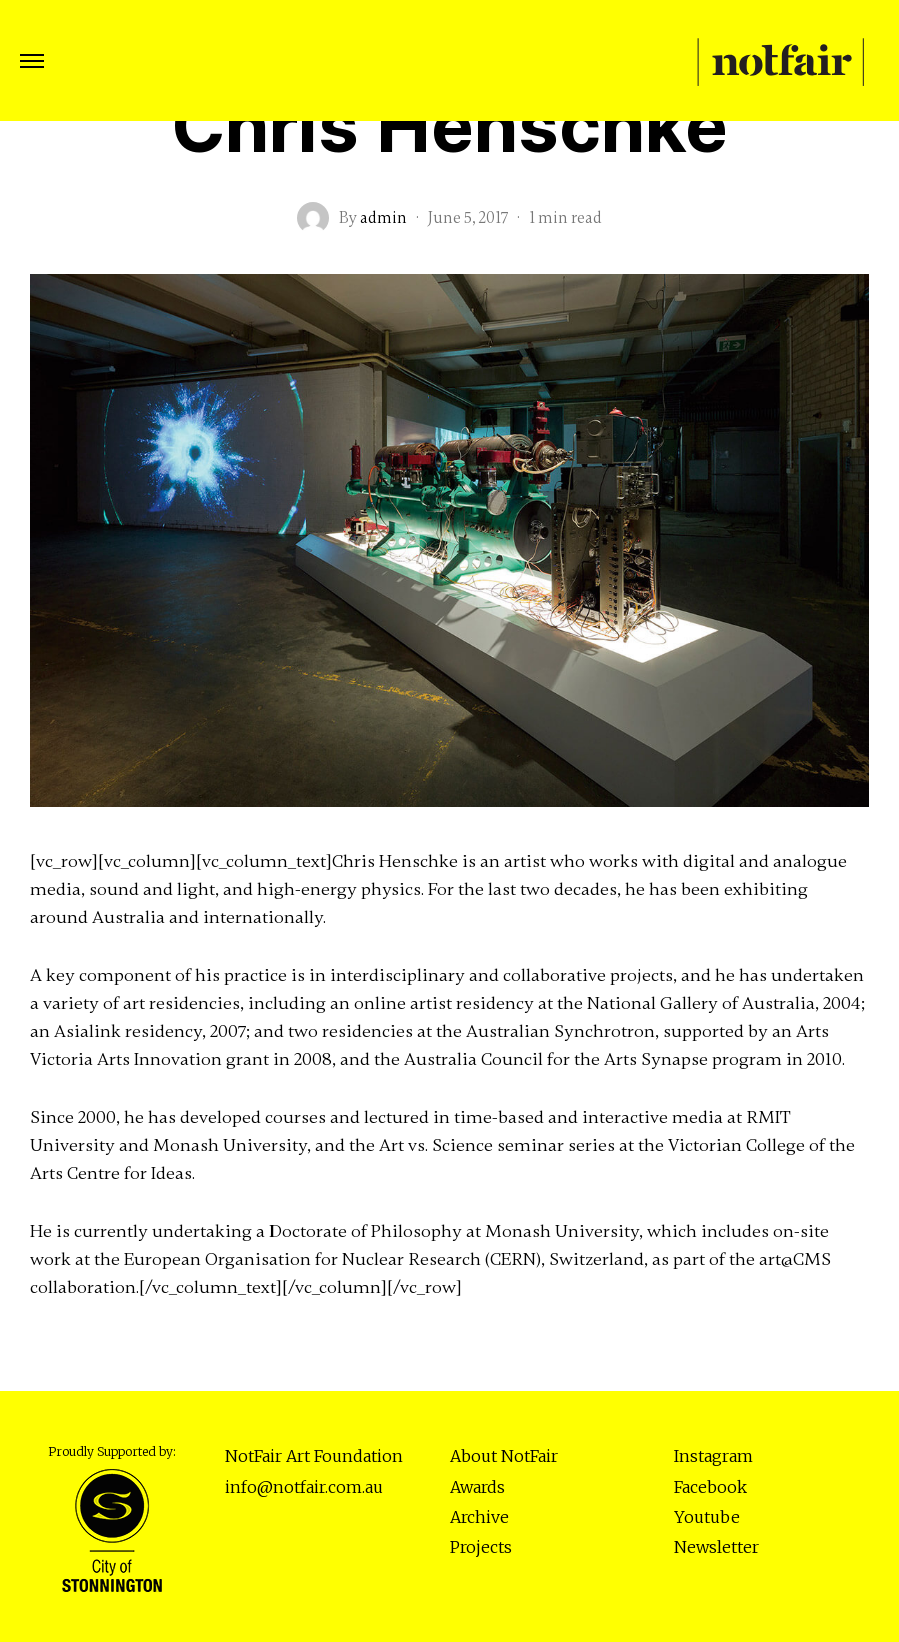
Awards (477, 1487)
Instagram (713, 1456)
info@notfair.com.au (304, 1487)
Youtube (707, 1517)
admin (383, 218)
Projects (481, 1547)
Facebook (710, 1487)
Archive (479, 1517)
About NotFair (504, 1456)
